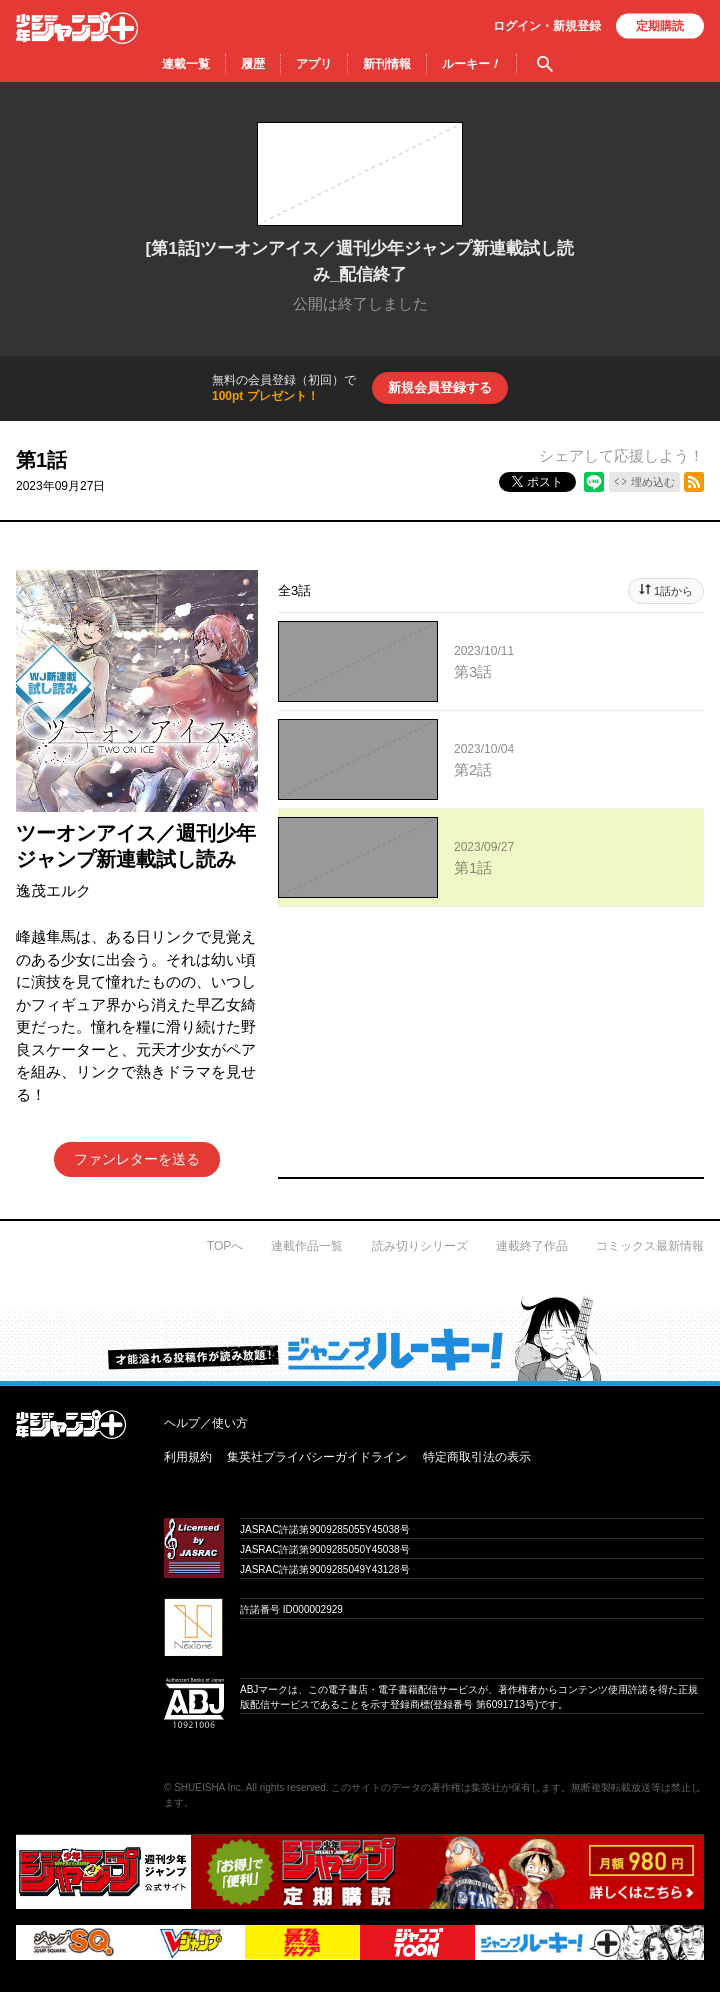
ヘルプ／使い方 (206, 1423)
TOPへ (225, 1246)
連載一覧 (186, 64)
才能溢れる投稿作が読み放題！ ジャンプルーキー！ (360, 1338)
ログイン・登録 (547, 26)
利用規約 (188, 1457)
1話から (673, 591)
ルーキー (471, 64)
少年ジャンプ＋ (77, 28)
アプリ (314, 64)
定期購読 (660, 26)
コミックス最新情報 (650, 1246)
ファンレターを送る (137, 1159)
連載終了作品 (532, 1246)
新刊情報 (387, 64)
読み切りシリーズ (420, 1246)
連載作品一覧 (307, 1246)
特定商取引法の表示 (477, 1457)
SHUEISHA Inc (207, 1787)
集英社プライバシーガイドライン (317, 1457)
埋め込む (653, 482)
